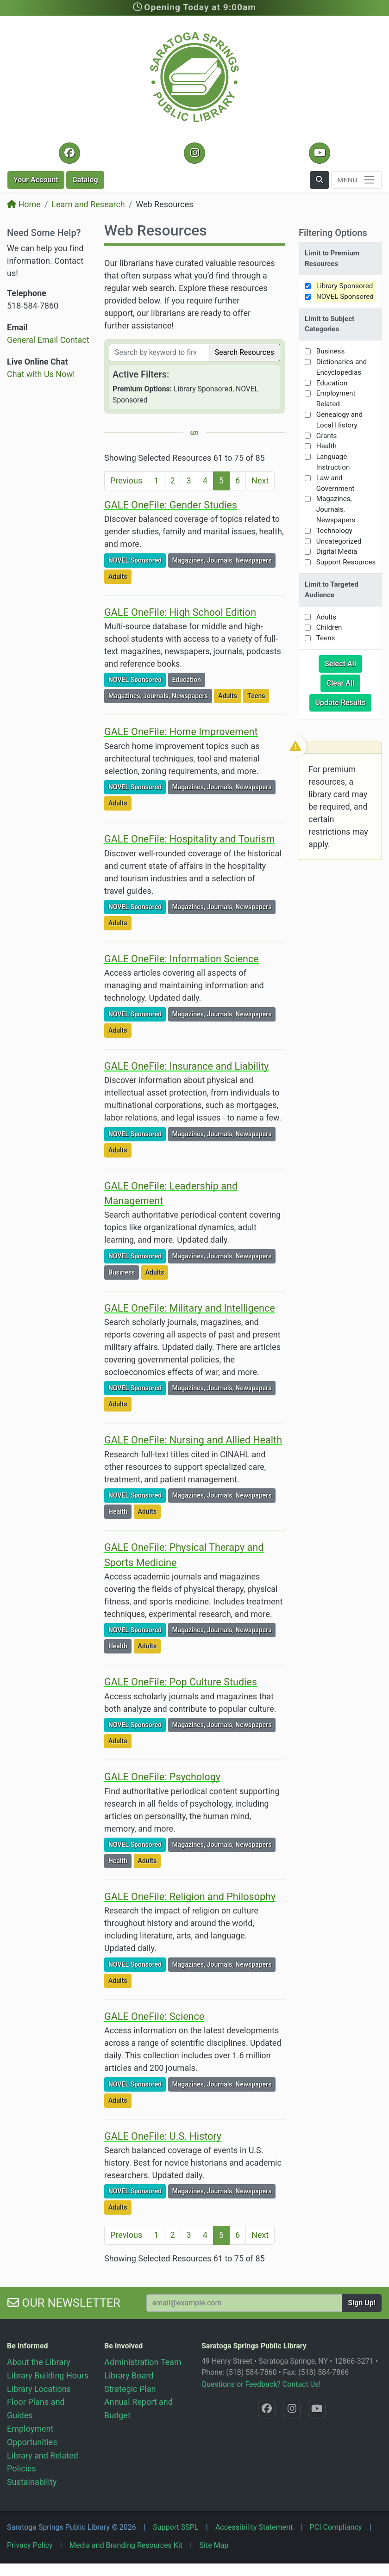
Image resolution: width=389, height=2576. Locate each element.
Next (260, 480)
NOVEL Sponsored (137, 559)
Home (24, 204)
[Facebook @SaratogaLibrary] (69, 153)
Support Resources (346, 562)
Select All (343, 663)
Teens (258, 695)
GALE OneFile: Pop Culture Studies (180, 1682)
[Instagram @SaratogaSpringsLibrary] (194, 153)
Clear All (343, 682)
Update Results (343, 702)
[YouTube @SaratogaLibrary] (319, 153)
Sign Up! (362, 2302)
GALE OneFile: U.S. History (162, 2136)
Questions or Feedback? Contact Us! (260, 2384)
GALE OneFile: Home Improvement (181, 731)
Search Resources (244, 352)
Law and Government (335, 483)
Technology (334, 530)
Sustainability (31, 2482)
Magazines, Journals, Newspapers (224, 559)
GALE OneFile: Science (154, 2016)
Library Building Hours (47, 2375)
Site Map (214, 2545)
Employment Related (336, 398)
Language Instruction (333, 461)
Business (123, 1271)
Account (35, 179)
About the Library (38, 2362)
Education (188, 679)
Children (329, 627)
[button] (319, 180)
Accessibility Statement (254, 2527)
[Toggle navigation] (356, 180)
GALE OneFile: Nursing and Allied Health (193, 1440)
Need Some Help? (44, 232)
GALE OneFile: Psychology (162, 1777)
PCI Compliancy (336, 2527)
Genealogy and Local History (339, 419)
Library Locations (39, 2389)
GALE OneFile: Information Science (181, 959)
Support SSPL (175, 2527)
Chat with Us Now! (41, 374)
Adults (120, 575)
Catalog (85, 179)
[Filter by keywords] (159, 352)
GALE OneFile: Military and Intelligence (189, 1308)
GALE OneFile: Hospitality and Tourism (189, 839)
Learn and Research (88, 204)
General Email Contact (48, 340)
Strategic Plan (130, 2389)
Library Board (128, 2375)
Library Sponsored (344, 286)
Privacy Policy (30, 2545)
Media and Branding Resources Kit (125, 2545)
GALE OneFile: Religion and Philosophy (190, 1896)
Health (120, 1510)
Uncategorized (339, 541)
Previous (126, 480)
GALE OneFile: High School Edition (180, 612)
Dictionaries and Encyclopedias (341, 367)
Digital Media (336, 551)
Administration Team (143, 2362)
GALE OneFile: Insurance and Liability (186, 1066)
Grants (326, 436)
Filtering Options (333, 232)
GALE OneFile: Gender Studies (170, 505)
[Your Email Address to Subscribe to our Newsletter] (244, 2303)
